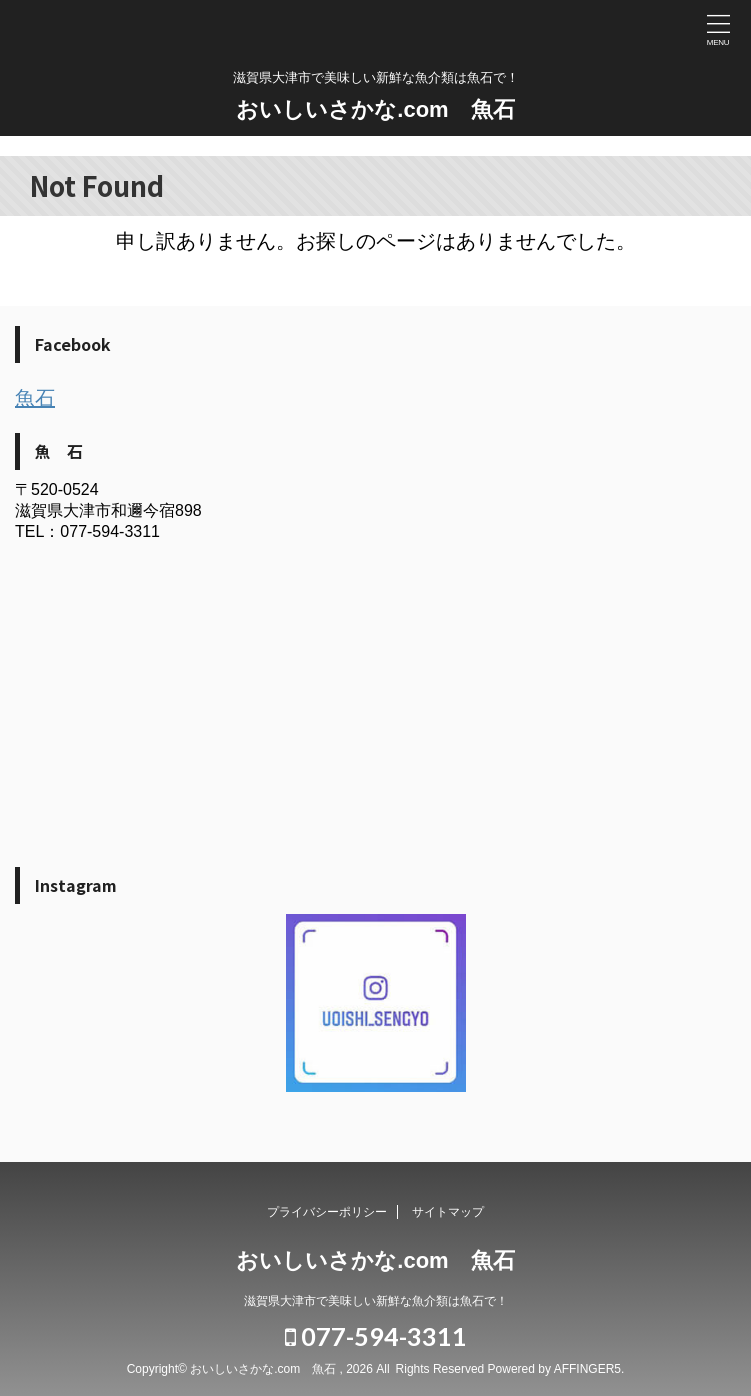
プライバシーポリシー (327, 1212)
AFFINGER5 (587, 1369)
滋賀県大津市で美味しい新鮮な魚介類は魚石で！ (376, 1301)
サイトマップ (448, 1212)
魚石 (35, 398)
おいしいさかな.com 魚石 (375, 109)
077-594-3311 (376, 1336)
